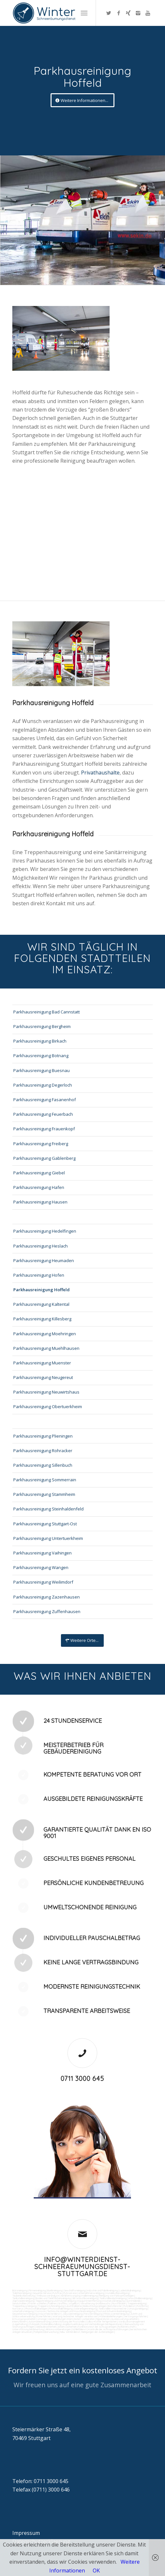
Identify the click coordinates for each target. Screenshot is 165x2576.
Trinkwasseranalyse (47, 2295)
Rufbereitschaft (126, 2326)
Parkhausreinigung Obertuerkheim (47, 1406)
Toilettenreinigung (21, 2293)
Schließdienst (79, 2329)
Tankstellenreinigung (23, 2298)
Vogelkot (74, 2303)
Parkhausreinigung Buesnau (41, 1070)
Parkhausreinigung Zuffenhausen (46, 1611)
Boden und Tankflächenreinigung (53, 2298)
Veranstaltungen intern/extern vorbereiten (71, 2319)
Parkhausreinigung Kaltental (41, 1304)
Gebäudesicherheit (46, 2326)
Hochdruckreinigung (113, 2300)
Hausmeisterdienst (50, 2313)
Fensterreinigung (93, 2313)
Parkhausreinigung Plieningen (43, 1436)
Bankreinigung (54, 2290)
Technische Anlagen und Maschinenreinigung (71, 2311)
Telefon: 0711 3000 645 (40, 2481)
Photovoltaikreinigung (60, 2308)
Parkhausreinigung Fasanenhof (44, 1099)
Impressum (26, 2532)
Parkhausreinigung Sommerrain (44, 1480)
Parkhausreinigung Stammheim (44, 1494)
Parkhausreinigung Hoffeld (41, 1290)
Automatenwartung (39, 2321)
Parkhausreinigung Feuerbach (43, 1114)
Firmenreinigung (37, 2290)
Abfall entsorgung (70, 2295)
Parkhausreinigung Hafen (38, 1187)
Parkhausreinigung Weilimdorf (43, 1582)
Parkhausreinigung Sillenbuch (42, 1465)
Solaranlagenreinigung (85, 2308)
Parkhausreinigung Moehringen (44, 1334)
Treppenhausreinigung (24, 2306)
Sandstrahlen (19, 2303)
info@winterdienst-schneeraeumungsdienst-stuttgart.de (82, 2266)
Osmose (40, 2311)
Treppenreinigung (136, 2303)
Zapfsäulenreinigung (23, 2300)
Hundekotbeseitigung (117, 2293)
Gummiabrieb (133, 2300)
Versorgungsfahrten (135, 2316)
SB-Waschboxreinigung (85, 2298)
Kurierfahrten (43, 2316)
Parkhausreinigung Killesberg (42, 1319)
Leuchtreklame (73, 2306)
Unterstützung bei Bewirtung (28, 2329)
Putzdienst (129, 2306)
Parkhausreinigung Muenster (42, 1363)
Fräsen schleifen (37, 2303)
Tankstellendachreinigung (113, 2298)
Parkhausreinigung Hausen (40, 1202)
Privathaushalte (100, 772)
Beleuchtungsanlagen (94, 2306)
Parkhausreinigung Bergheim (42, 1026)
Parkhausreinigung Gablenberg (44, 1158)
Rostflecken (119, 2303)
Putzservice (70, 2293)
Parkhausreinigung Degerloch (42, 1085)
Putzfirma (142, 2306)
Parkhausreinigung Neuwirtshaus (46, 1392)
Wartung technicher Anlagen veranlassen (75, 2316)
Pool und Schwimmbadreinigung (114, 2311)
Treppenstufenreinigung (51, 2306)
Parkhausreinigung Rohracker (42, 1450)
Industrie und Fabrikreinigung (102, 2290)
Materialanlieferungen (110, 2316)
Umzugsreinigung (137, 2308)
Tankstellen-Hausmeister (113, 2308)
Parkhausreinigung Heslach (40, 1246)
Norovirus (18, 2308)
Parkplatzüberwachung (46, 2331)
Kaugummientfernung (89, 2300)
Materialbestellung (51, 2324)
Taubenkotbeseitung (23, 2295)
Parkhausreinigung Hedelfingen (44, 1231)
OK (96, 2570)
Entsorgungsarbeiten (24, 2319)
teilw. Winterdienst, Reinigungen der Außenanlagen (87, 2331)
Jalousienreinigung (72, 2313)
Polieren (52, 2303)
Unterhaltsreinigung (22, 2311)
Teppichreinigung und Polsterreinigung (56, 2300)
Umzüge (41, 2319)
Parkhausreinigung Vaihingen (42, 1553)
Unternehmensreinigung (91, 2293)
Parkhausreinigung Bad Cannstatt (46, 1012)
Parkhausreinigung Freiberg (40, 1144)
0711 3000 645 (82, 2078)
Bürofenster (115, 2306)
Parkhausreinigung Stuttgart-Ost (45, 1524)
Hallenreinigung (90, 2295)
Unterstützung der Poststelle (68, 2321)
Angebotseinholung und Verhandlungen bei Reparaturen (92, 2324)
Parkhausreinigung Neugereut (43, 1377)
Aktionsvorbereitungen (58, 2329)
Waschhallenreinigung (139, 2298)
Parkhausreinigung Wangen (40, 1567)
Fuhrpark (35, 2324)
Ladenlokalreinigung (129, 2290)
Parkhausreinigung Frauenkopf (44, 1129)
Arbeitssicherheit (67, 2326)
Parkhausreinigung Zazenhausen (46, 1597)
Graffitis (62, 2303)
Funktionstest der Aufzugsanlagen (97, 2326)
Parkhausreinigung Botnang (40, 1055)
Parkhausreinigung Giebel (39, 1173)
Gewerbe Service (42, 2293)
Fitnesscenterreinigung (116, 2313)
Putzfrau (57, 2293)
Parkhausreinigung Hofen (38, 1275)
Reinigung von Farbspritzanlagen (116, 2295)
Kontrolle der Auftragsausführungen (108, 2329)
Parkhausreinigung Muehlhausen (46, 1348)
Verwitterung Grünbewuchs (95, 2303)
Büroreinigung (19, 2290)
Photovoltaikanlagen (36, 2308)
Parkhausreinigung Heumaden (43, 1260)
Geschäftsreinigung (74, 2290)
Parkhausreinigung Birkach (39, 1041)
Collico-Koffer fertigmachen (101, 2321)
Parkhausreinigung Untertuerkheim (48, 1538)
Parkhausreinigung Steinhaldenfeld (48, 1509)
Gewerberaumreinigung (24, 2313)
